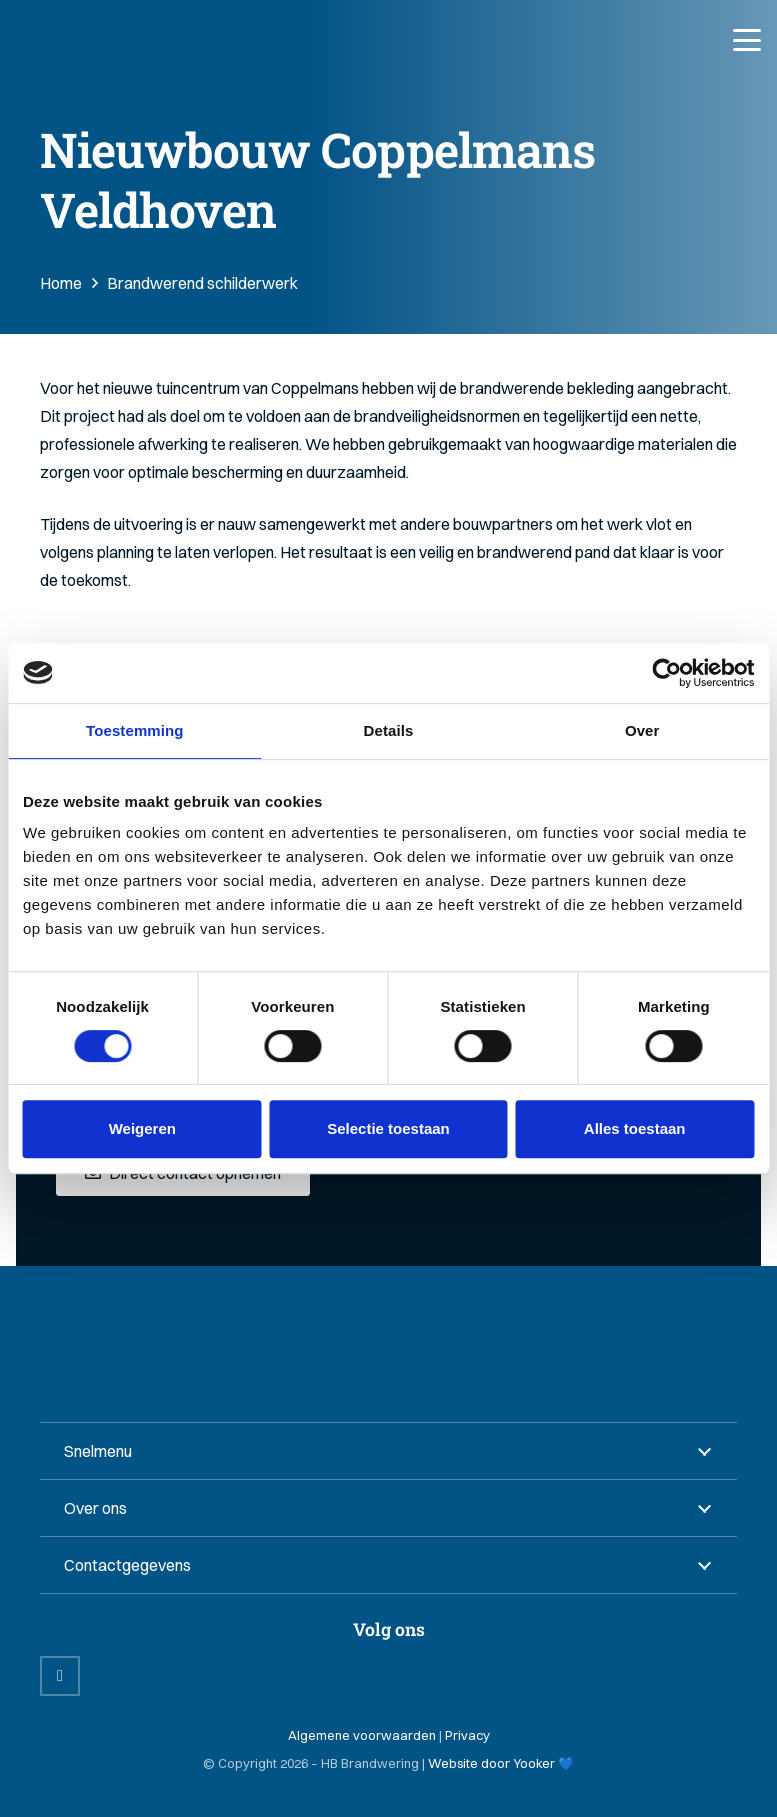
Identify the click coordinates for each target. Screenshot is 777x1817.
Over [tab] (642, 730)
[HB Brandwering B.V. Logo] (113, 40)
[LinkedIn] (60, 1676)
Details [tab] (389, 730)
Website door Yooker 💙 (501, 1763)
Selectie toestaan (388, 1128)
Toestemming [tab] (135, 730)
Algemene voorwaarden (362, 1735)
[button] (747, 40)
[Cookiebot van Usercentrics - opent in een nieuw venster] (666, 673)
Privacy (467, 1735)
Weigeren (142, 1128)
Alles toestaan (635, 1128)
